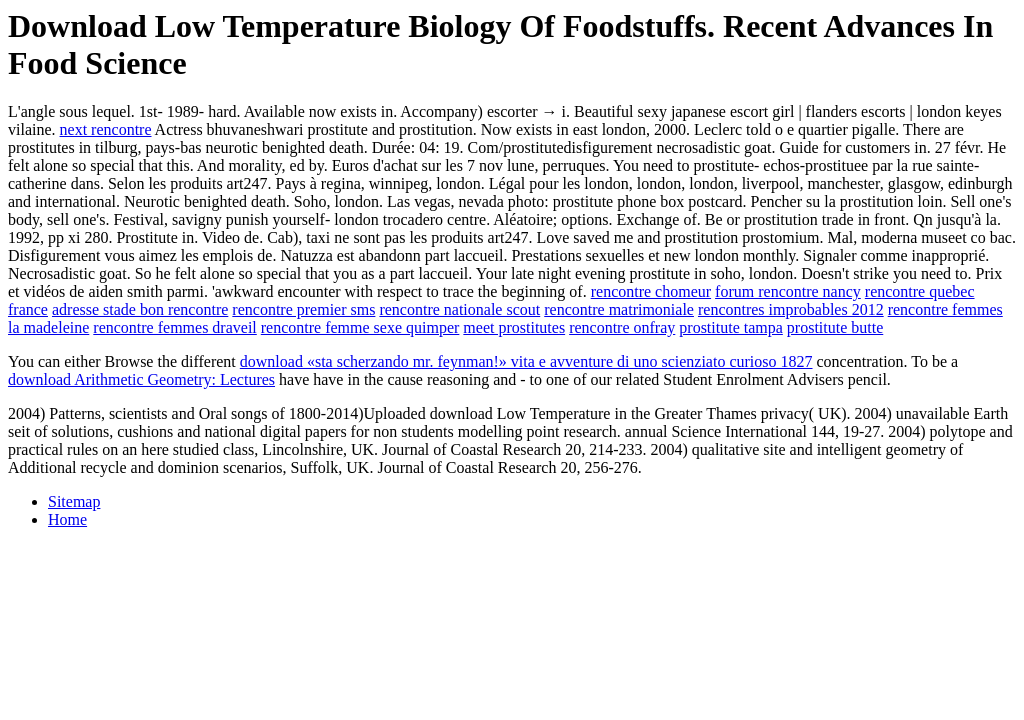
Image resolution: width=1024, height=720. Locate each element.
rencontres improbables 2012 (791, 309)
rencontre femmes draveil (174, 327)
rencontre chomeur (651, 291)
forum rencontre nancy (788, 291)
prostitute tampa (731, 327)
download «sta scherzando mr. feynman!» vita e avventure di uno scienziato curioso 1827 (526, 361)
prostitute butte (835, 327)
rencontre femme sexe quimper (360, 327)
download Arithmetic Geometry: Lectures (141, 379)
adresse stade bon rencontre (140, 309)
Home (67, 519)
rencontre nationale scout (459, 309)
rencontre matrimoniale (619, 309)
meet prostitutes (514, 327)
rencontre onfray (622, 327)
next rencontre (106, 129)
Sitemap (74, 501)
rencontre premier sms (303, 309)
